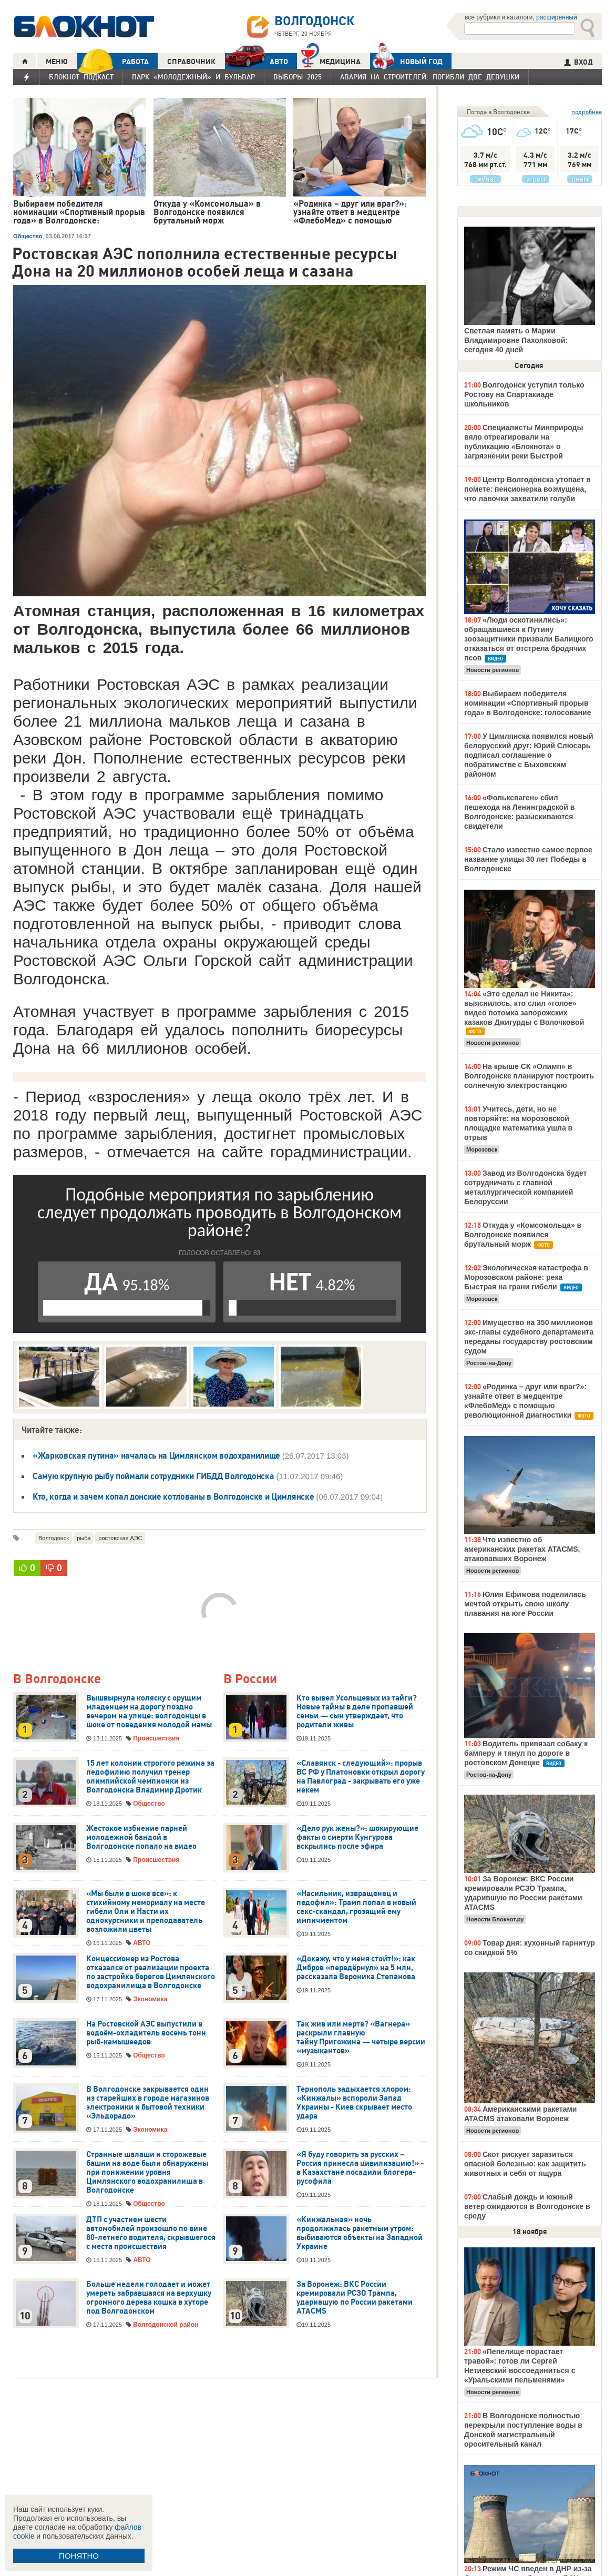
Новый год (406, 61)
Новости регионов (492, 670)
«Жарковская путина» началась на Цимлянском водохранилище (157, 1455)
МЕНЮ (57, 61)
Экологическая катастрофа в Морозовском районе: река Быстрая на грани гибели (526, 1277)
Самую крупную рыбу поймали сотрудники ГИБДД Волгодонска (153, 1476)
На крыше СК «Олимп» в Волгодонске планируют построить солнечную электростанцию (529, 1076)
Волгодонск (53, 1538)
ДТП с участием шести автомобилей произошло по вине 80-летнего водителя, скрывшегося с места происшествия (151, 2233)
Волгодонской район (165, 2324)
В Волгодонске (57, 1679)
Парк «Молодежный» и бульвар (193, 77)
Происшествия (156, 1738)
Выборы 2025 (297, 77)
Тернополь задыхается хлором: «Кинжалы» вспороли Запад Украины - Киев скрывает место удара (354, 2102)
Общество (27, 236)
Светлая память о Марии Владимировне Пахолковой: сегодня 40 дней (516, 340)
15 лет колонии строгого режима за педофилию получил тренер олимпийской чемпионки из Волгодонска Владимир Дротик (150, 1776)
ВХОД (578, 62)
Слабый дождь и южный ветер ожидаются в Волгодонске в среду (527, 2206)
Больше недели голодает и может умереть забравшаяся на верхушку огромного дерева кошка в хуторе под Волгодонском (148, 2297)
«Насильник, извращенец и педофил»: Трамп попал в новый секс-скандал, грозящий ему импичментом (356, 1907)
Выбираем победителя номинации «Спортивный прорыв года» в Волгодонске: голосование (527, 703)
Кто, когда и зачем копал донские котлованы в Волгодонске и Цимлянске (173, 1496)
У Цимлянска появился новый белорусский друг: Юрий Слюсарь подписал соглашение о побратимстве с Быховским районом (528, 755)
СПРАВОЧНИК (191, 61)
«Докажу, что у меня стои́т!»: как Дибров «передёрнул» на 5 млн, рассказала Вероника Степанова (355, 1967)
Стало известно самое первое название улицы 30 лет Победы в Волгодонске (528, 859)
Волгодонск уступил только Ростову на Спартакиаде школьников (524, 394)
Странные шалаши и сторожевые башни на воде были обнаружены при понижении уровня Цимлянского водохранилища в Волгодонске (147, 2172)
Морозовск (481, 1149)
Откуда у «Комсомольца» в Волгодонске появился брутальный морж (522, 1234)
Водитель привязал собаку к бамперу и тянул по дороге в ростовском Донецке (526, 1753)
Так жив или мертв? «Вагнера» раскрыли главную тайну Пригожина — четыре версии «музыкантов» (360, 2037)
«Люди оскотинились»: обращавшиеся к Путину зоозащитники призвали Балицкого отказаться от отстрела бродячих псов (528, 639)
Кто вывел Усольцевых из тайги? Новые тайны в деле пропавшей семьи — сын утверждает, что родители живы (356, 1711)
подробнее (586, 112)
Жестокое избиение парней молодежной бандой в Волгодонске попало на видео (141, 1837)
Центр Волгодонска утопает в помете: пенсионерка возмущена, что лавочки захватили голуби (527, 489)
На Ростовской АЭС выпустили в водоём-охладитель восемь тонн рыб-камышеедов (146, 2032)
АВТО (256, 61)
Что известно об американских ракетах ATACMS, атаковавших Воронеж (522, 1549)
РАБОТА (113, 61)
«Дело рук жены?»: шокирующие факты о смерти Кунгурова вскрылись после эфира (357, 1837)
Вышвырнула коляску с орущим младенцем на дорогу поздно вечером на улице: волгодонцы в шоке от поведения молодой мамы (149, 1711)
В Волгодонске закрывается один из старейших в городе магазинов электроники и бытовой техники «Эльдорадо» (147, 2102)
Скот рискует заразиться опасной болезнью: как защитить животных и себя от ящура (525, 2163)
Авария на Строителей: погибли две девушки (429, 77)
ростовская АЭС (120, 1538)
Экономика (150, 1999)
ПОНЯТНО (79, 2555)
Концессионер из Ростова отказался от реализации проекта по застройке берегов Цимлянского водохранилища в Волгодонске (150, 1972)
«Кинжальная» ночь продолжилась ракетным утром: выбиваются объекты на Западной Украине (359, 2233)
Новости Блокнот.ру (495, 1919)
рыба (83, 1538)
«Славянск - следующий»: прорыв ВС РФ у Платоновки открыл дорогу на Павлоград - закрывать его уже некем (360, 1776)
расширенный (556, 17)
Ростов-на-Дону (488, 1363)
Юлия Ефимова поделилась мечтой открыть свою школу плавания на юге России (525, 1603)
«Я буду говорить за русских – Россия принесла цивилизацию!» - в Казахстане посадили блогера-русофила (360, 2168)
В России (250, 1679)
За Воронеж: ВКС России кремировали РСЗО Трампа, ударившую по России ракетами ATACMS (354, 2297)
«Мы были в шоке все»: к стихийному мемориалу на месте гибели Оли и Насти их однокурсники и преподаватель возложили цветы (145, 1911)
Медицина (331, 60)
